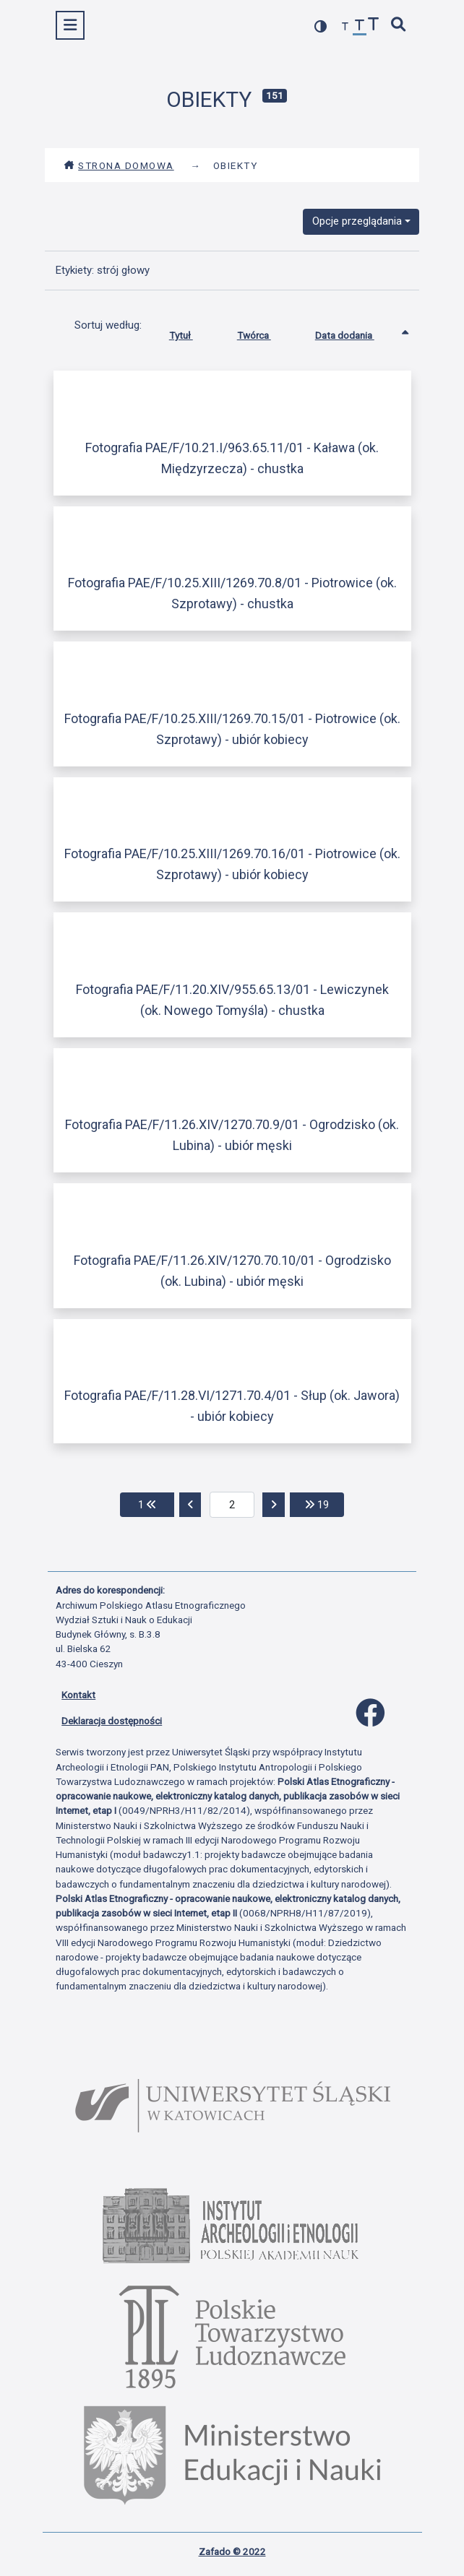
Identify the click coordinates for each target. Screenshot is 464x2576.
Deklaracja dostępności (111, 1720)
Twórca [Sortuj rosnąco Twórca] (265, 332)
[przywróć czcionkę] (360, 27)
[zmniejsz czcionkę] (345, 27)
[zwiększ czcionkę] (373, 25)
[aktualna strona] (232, 1505)
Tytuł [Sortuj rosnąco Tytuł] (192, 332)
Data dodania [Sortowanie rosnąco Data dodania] (355, 332)
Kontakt (78, 1694)
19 (324, 1503)
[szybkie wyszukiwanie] (399, 25)
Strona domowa (118, 165)
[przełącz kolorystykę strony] (321, 26)
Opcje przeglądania (357, 221)
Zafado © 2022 (232, 2551)
